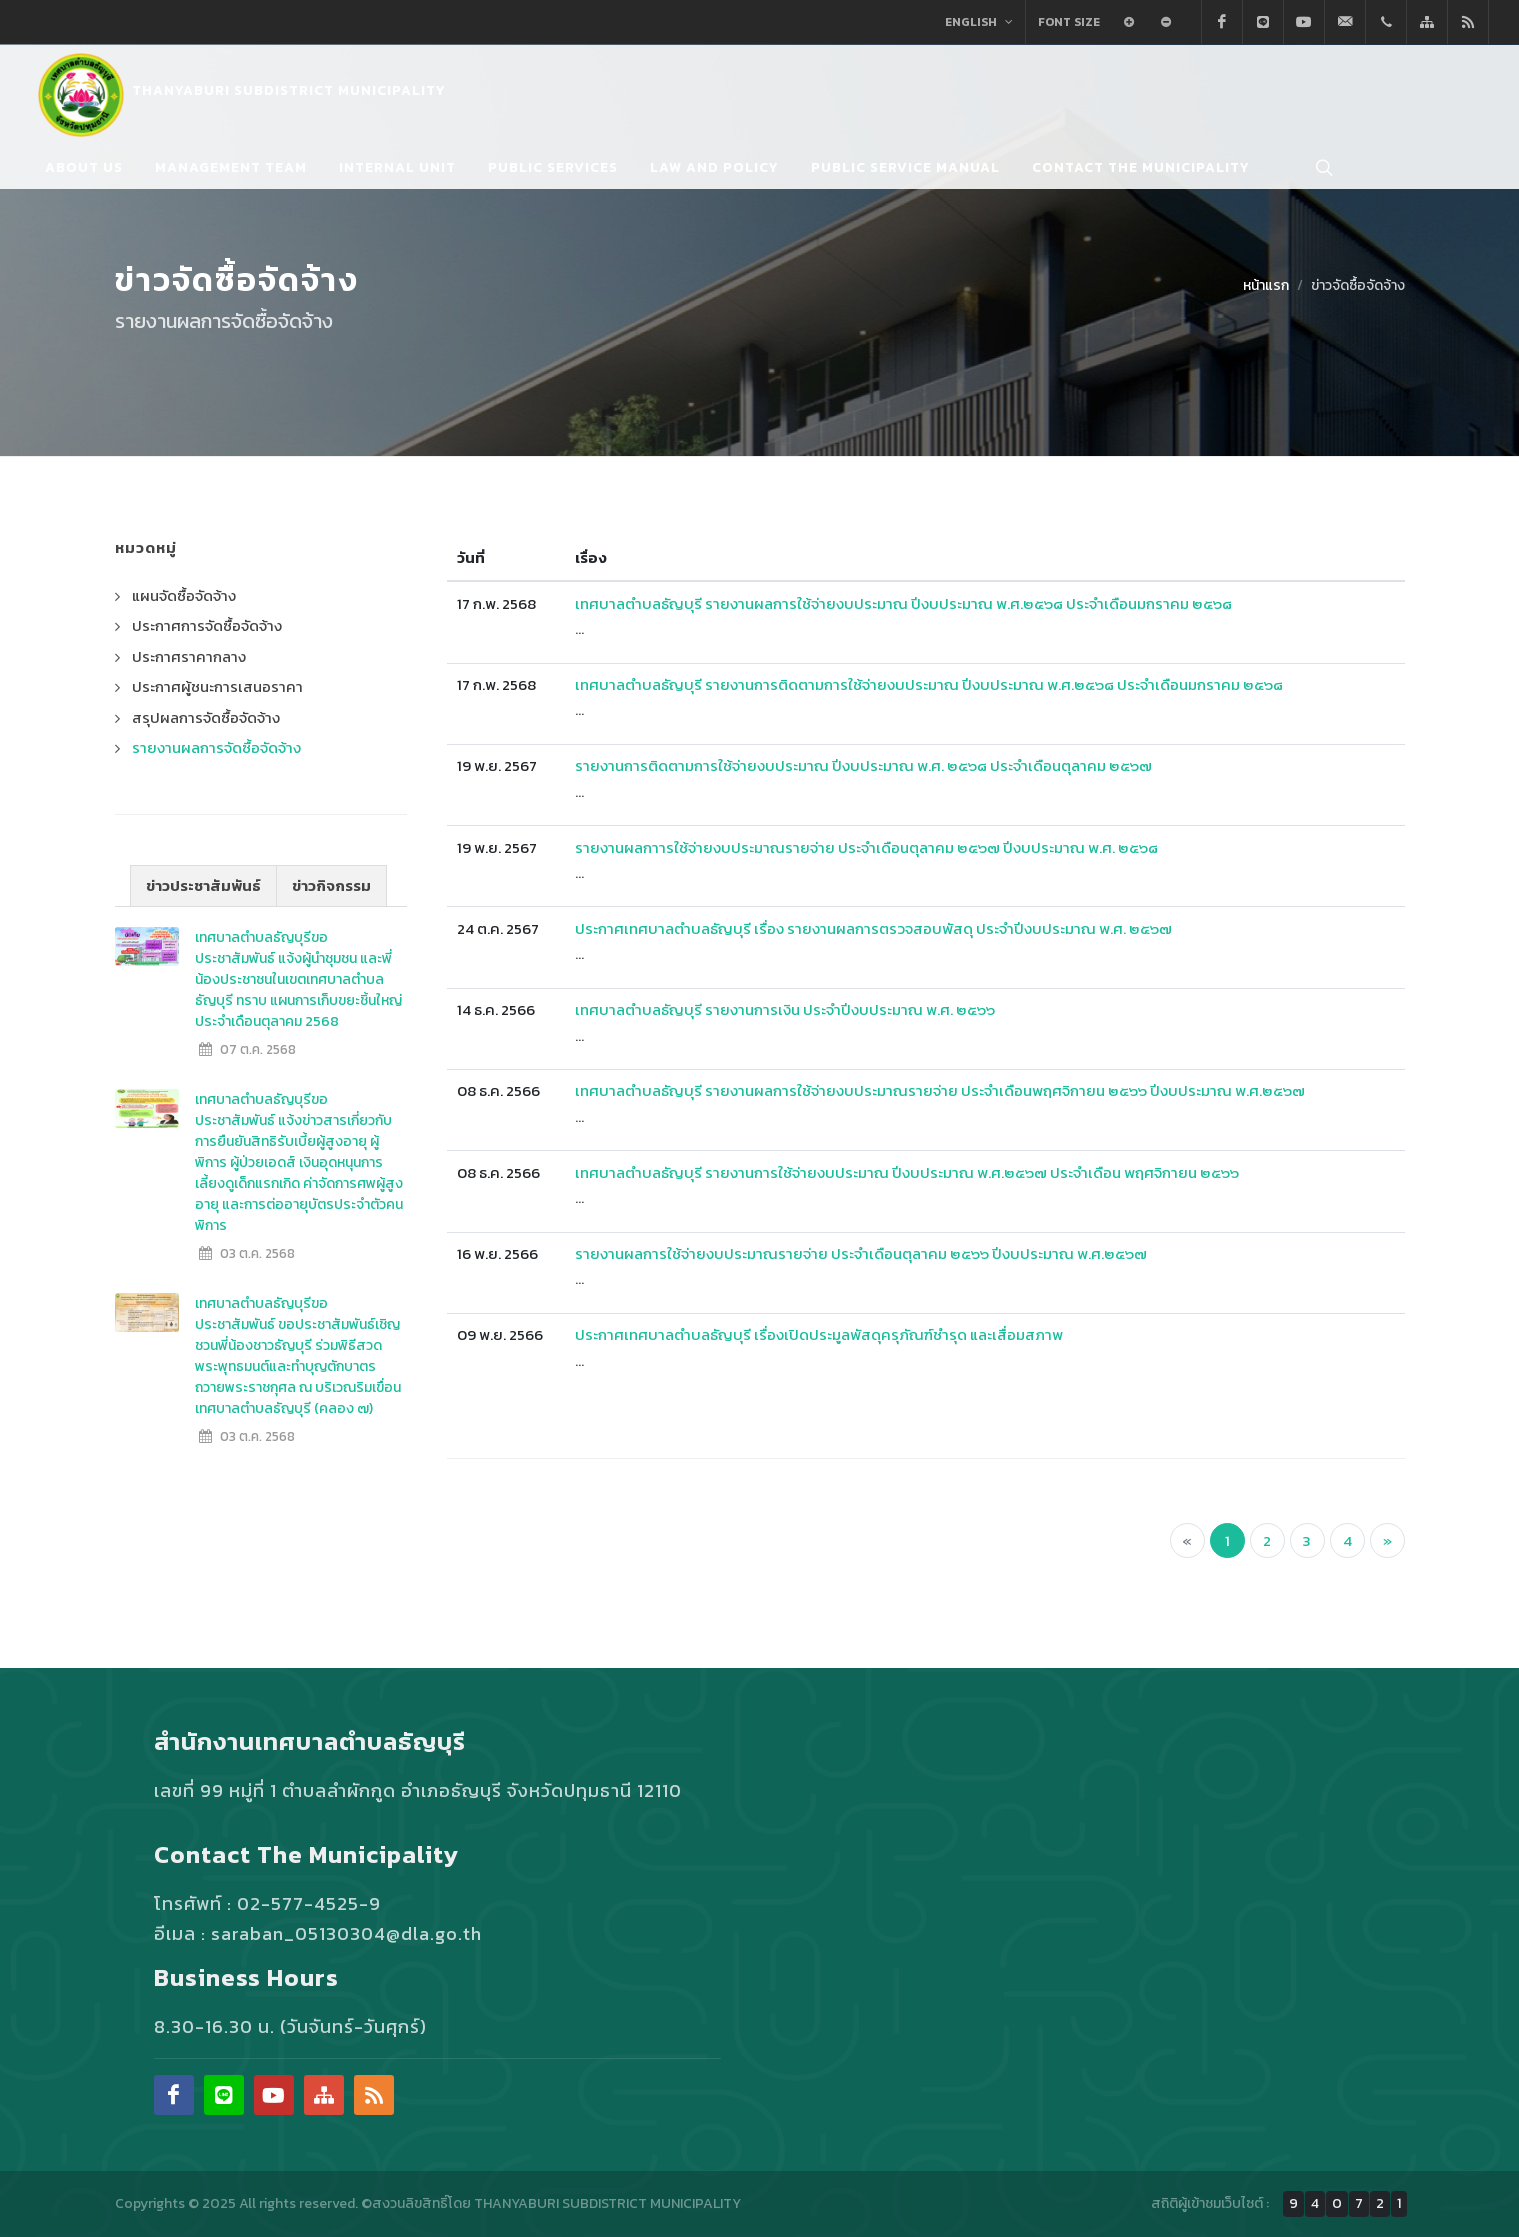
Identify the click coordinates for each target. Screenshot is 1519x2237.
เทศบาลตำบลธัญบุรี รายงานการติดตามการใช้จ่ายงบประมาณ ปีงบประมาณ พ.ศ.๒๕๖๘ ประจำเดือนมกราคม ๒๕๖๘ (929, 684)
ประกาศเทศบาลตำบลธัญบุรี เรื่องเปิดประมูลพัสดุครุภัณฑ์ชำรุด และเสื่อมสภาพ (819, 1334)
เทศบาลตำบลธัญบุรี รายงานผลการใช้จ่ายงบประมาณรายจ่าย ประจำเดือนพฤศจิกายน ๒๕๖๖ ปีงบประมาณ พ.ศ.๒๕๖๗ (940, 1090)
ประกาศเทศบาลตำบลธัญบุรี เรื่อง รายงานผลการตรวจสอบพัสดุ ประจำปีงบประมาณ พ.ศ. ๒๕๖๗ (873, 928)
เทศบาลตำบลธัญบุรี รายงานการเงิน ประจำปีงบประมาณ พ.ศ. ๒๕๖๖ (785, 1009)
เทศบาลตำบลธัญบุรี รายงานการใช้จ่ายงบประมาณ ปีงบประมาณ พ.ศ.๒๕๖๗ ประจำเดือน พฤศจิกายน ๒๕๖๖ (907, 1172)
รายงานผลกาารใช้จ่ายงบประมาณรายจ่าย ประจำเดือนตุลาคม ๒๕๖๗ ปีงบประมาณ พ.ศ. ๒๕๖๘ (866, 847)
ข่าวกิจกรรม (331, 885)
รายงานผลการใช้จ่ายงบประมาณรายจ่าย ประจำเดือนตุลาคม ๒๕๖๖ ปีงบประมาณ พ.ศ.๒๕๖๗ (861, 1253)
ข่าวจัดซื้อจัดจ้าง (1358, 285)
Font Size (1069, 22)
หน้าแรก (1266, 285)
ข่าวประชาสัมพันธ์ (203, 885)
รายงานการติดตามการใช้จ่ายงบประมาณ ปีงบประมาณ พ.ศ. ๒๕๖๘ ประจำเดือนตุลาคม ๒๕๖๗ (863, 765)
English (979, 22)
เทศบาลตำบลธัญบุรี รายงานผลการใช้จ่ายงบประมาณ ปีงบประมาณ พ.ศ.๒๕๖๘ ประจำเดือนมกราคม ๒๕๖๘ (903, 603)
